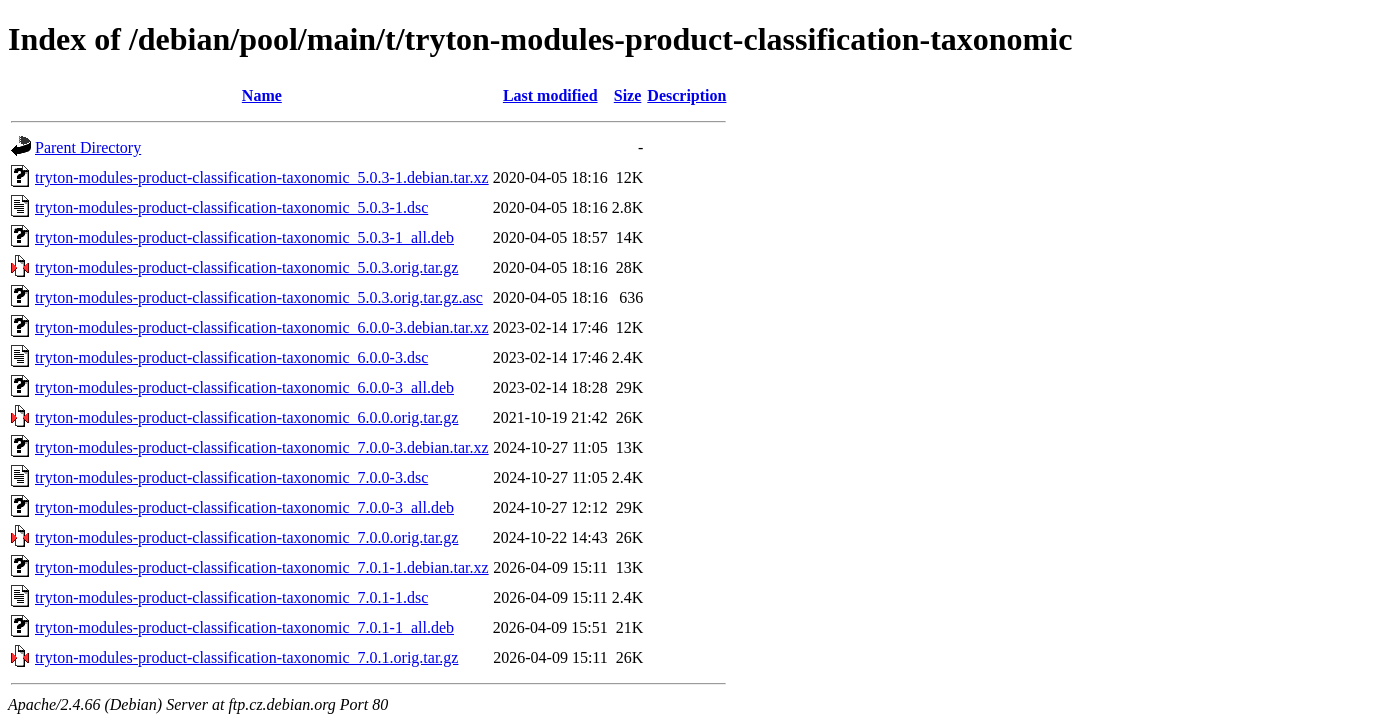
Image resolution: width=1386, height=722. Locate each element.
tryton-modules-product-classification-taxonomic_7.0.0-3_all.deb (244, 507)
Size (628, 95)
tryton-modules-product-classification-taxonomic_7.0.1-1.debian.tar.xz (262, 567)
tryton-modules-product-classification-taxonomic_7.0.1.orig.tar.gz (246, 657)
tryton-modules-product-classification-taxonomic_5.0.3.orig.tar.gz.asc (259, 297)
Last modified (550, 95)
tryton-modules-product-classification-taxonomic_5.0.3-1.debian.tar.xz (262, 177)
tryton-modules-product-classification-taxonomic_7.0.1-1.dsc (231, 597)
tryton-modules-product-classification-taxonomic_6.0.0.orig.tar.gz (246, 417)
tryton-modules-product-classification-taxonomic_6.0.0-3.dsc (231, 357)
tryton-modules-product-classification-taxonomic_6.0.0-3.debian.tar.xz (262, 327)
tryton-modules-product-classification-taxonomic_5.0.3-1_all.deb (244, 237)
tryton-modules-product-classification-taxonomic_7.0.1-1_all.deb (244, 627)
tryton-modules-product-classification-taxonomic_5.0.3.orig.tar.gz (246, 267)
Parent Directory (88, 147)
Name (262, 95)
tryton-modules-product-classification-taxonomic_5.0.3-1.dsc (231, 207)
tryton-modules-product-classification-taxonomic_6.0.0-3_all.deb (244, 387)
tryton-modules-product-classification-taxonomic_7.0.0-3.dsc (231, 477)
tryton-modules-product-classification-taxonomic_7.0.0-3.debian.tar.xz (262, 447)
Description (686, 95)
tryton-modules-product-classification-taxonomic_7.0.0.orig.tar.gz (246, 537)
